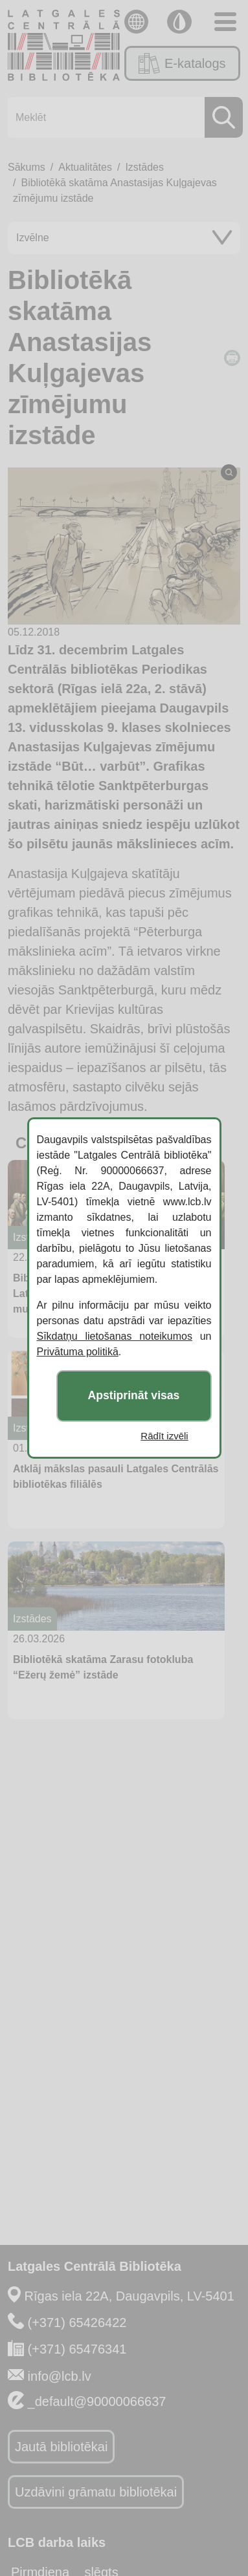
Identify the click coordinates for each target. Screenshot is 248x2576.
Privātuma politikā (77, 1351)
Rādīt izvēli (164, 1435)
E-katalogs (182, 63)
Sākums (26, 167)
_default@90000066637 (97, 2401)
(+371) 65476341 (77, 2349)
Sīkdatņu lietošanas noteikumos (114, 1336)
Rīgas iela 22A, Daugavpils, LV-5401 (129, 2296)
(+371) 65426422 (77, 2322)
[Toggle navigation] (225, 22)
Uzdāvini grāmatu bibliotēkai (96, 2492)
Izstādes (144, 167)
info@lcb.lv (59, 2376)
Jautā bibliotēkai (61, 2447)
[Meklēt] (121, 117)
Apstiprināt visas (134, 1396)
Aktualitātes (85, 167)
